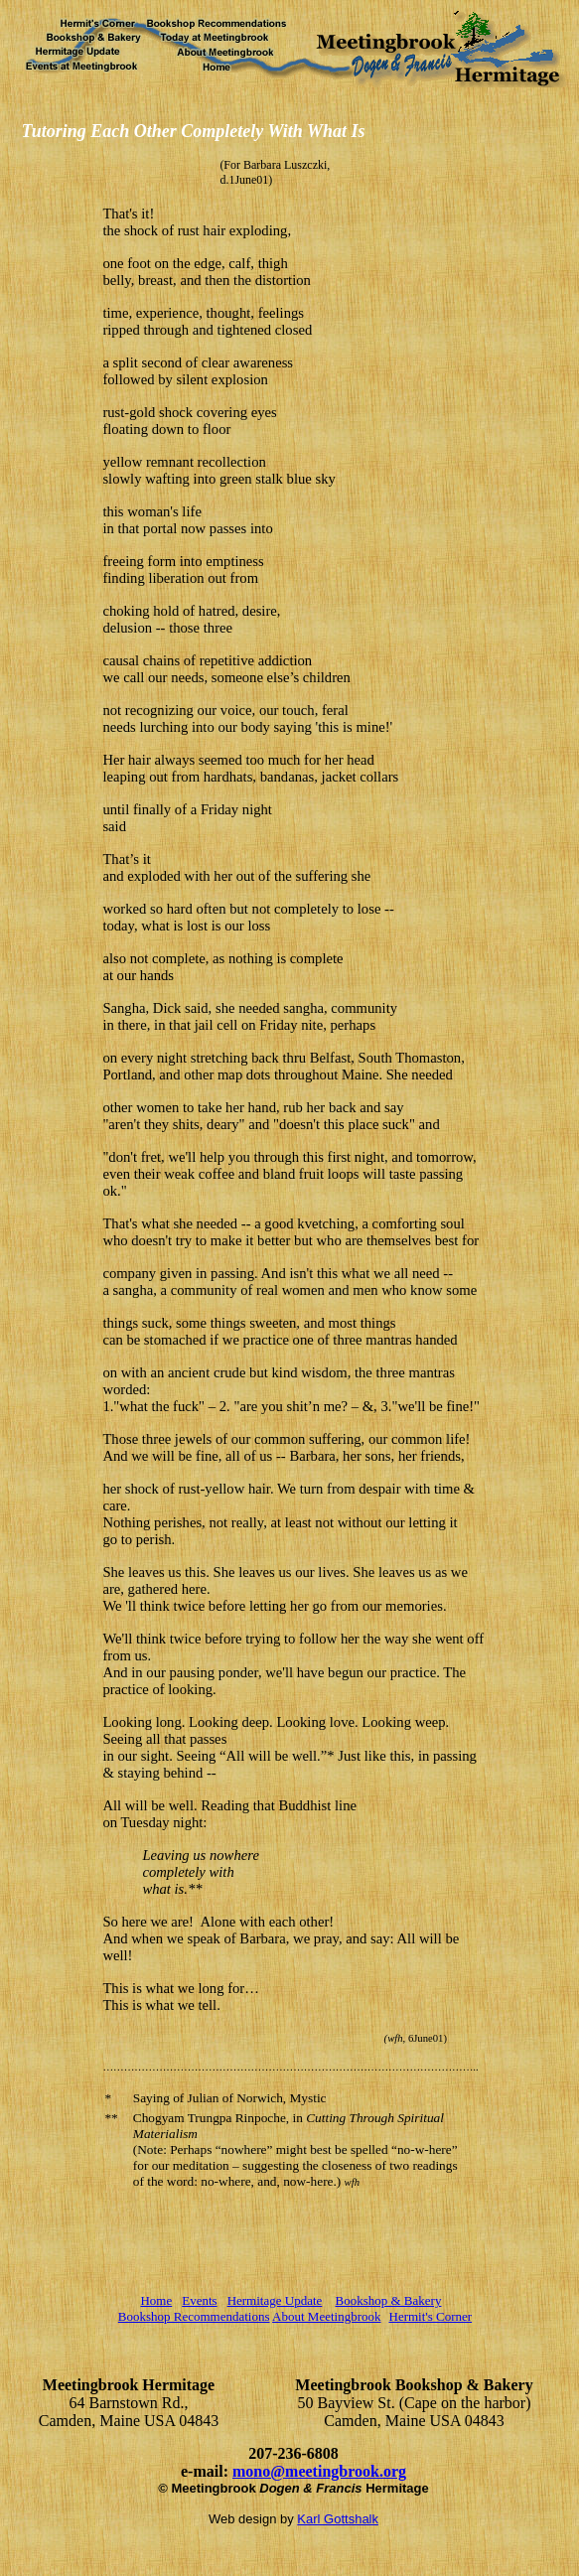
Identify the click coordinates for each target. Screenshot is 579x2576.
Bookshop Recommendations (194, 2316)
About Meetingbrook (326, 2316)
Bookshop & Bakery (389, 2300)
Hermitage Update (275, 2300)
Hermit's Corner (431, 2316)
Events (199, 2300)
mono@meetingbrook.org (319, 2471)
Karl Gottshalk (337, 2518)
